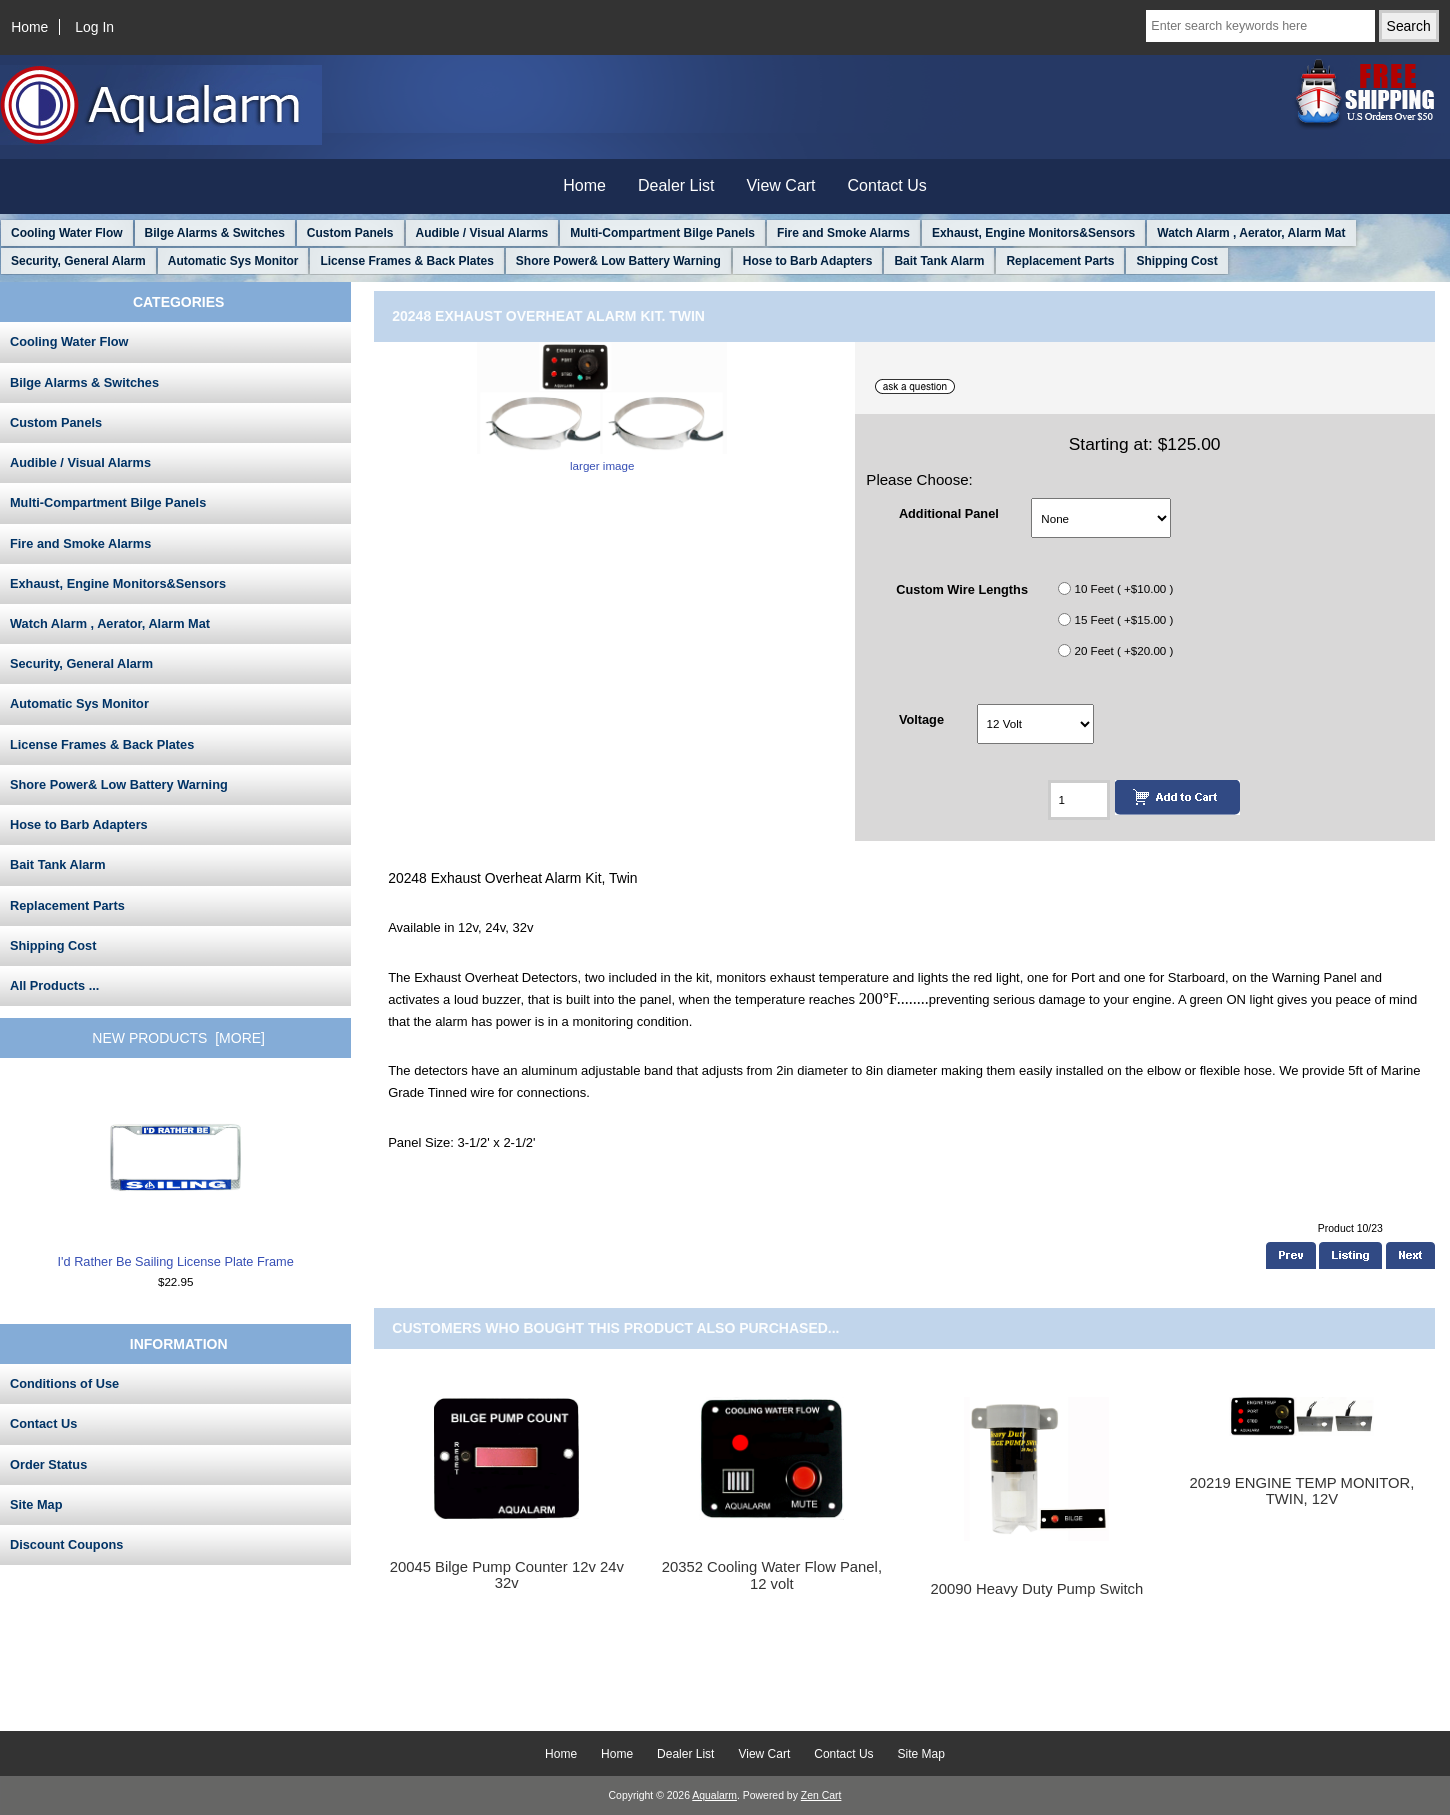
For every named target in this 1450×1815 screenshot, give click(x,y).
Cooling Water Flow (67, 233)
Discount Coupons (66, 1544)
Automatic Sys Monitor (233, 261)
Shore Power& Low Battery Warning (618, 261)
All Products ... (54, 985)
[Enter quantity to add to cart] (1078, 800)
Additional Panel (949, 513)
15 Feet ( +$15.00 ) (1123, 619)
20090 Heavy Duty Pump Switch (1037, 1589)
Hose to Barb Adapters (808, 261)
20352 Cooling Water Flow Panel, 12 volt (772, 1575)
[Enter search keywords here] (1260, 26)
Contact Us (887, 185)
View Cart (780, 185)
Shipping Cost (1176, 261)
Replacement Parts (1060, 261)
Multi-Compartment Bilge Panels (662, 233)
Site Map (36, 1504)
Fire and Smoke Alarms (843, 233)
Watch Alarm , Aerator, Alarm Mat (1251, 233)
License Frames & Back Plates (406, 261)
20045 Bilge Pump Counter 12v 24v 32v (507, 1575)
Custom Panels (350, 233)
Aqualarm (714, 1795)
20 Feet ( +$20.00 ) (1123, 650)
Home (29, 27)
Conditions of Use (64, 1383)
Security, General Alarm (78, 261)
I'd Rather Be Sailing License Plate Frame (176, 1177)
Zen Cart (821, 1795)
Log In (94, 27)
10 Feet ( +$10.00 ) (1123, 588)
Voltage (921, 718)
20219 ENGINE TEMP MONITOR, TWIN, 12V (1301, 1491)
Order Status (48, 1464)
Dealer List (676, 185)
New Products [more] (178, 1038)
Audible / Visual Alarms (482, 233)
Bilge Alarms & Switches (215, 233)
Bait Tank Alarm (939, 261)
